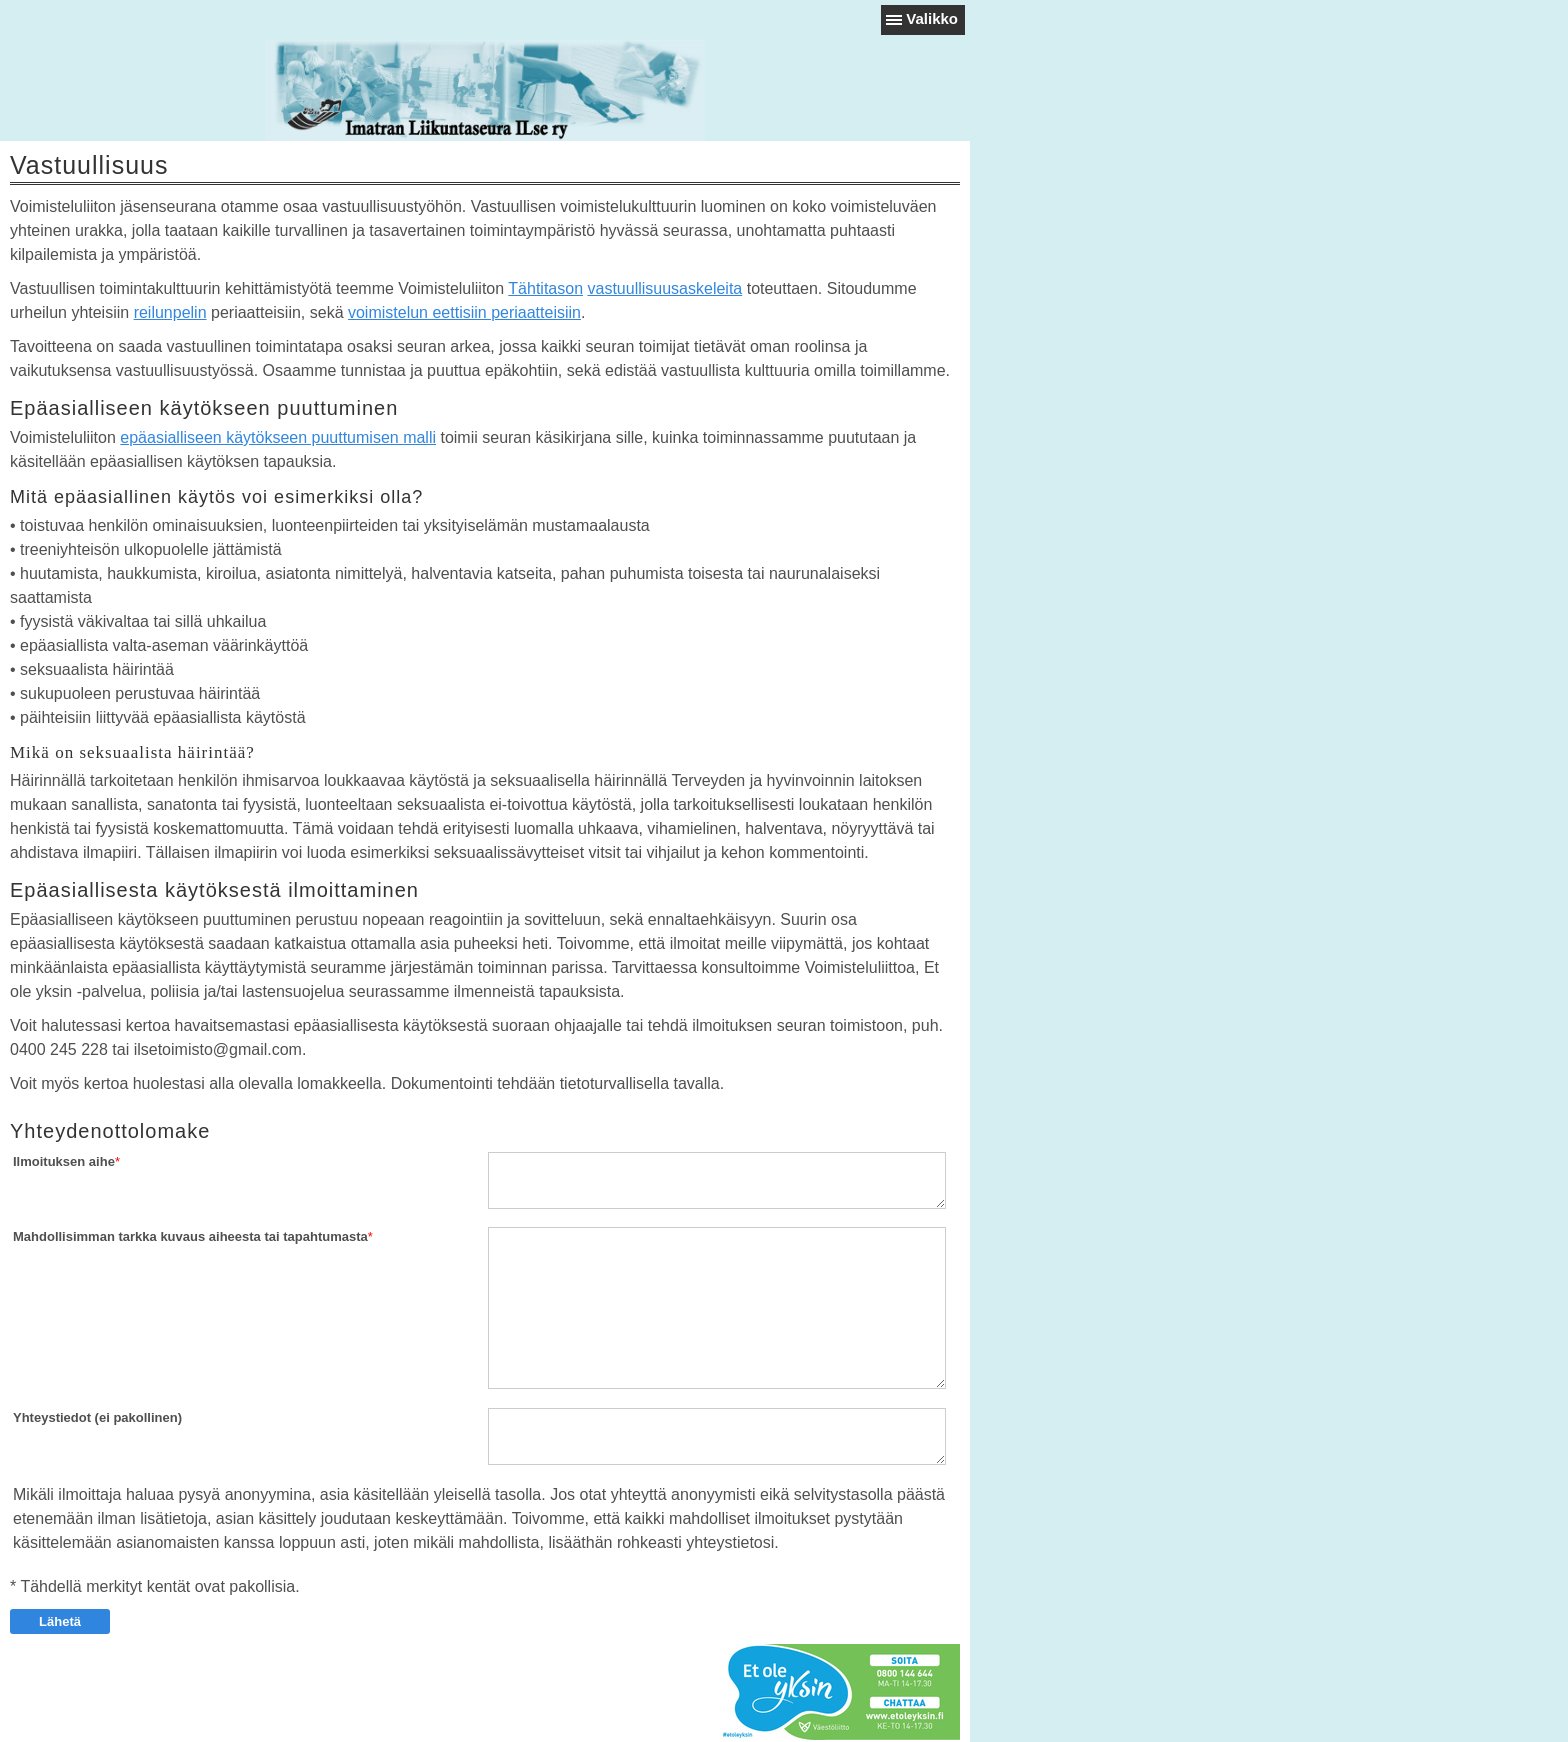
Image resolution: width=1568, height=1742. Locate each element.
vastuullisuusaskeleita (664, 288)
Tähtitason (545, 288)
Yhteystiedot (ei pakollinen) (97, 1417)
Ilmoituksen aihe (64, 1161)
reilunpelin (170, 312)
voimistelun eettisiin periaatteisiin (464, 312)
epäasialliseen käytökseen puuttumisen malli (278, 437)
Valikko (932, 18)
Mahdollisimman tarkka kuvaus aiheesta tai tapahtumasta (190, 1236)
